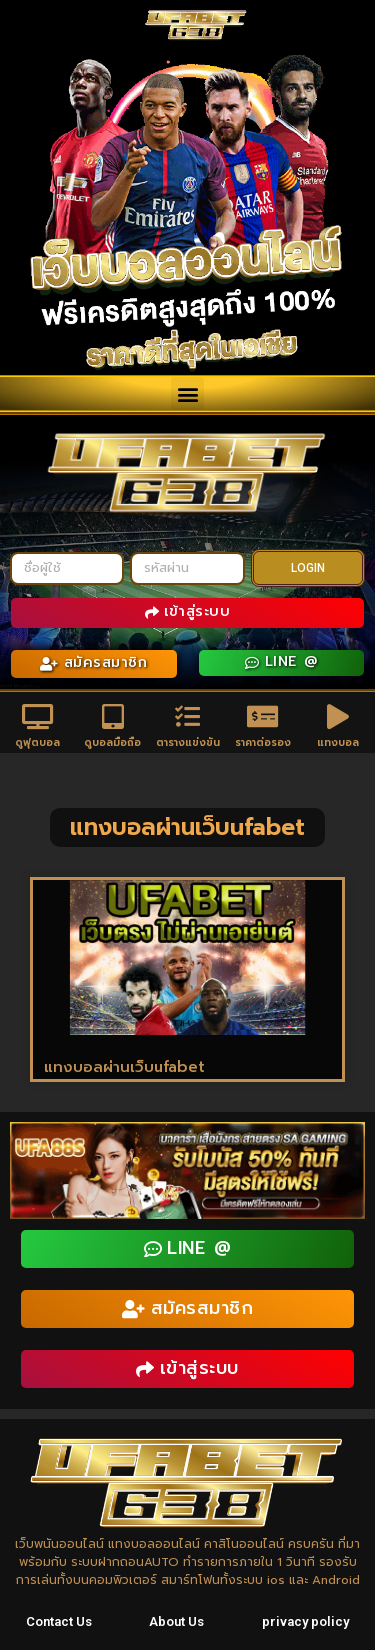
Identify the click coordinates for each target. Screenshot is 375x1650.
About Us (176, 1621)
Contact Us (59, 1621)
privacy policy (305, 1621)
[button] (187, 393)
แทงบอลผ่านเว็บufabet (124, 1067)
